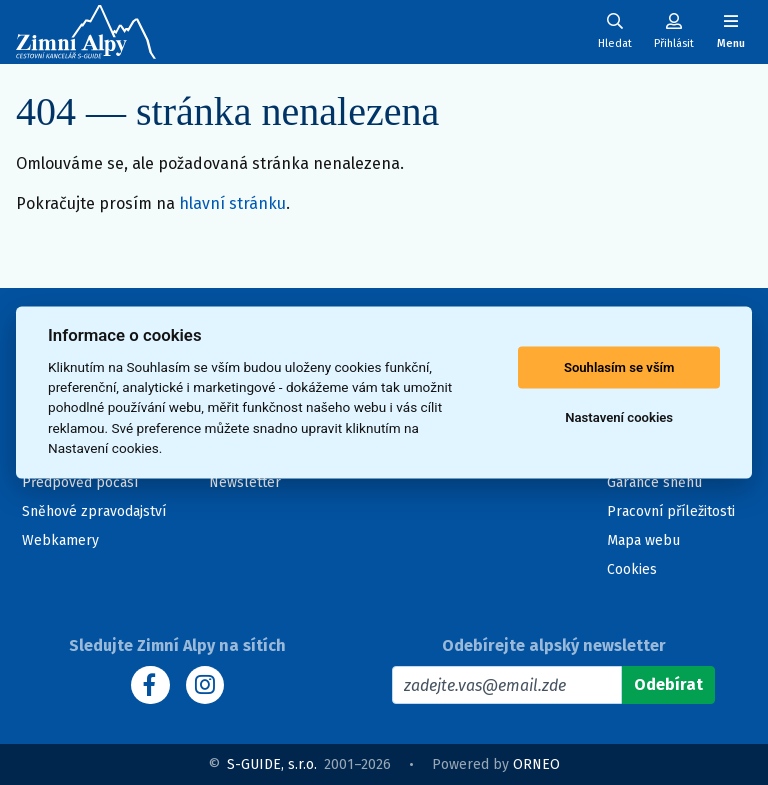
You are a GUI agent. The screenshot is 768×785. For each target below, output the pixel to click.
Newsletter (245, 482)
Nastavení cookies (619, 417)
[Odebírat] (668, 685)
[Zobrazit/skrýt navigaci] (731, 31)
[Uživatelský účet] (615, 31)
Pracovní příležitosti (671, 511)
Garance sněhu (654, 482)
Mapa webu (643, 540)
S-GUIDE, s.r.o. (272, 764)
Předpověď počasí (80, 482)
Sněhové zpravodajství (94, 511)
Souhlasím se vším (619, 367)
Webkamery (60, 540)
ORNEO (536, 764)
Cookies (632, 569)
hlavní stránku (232, 203)
